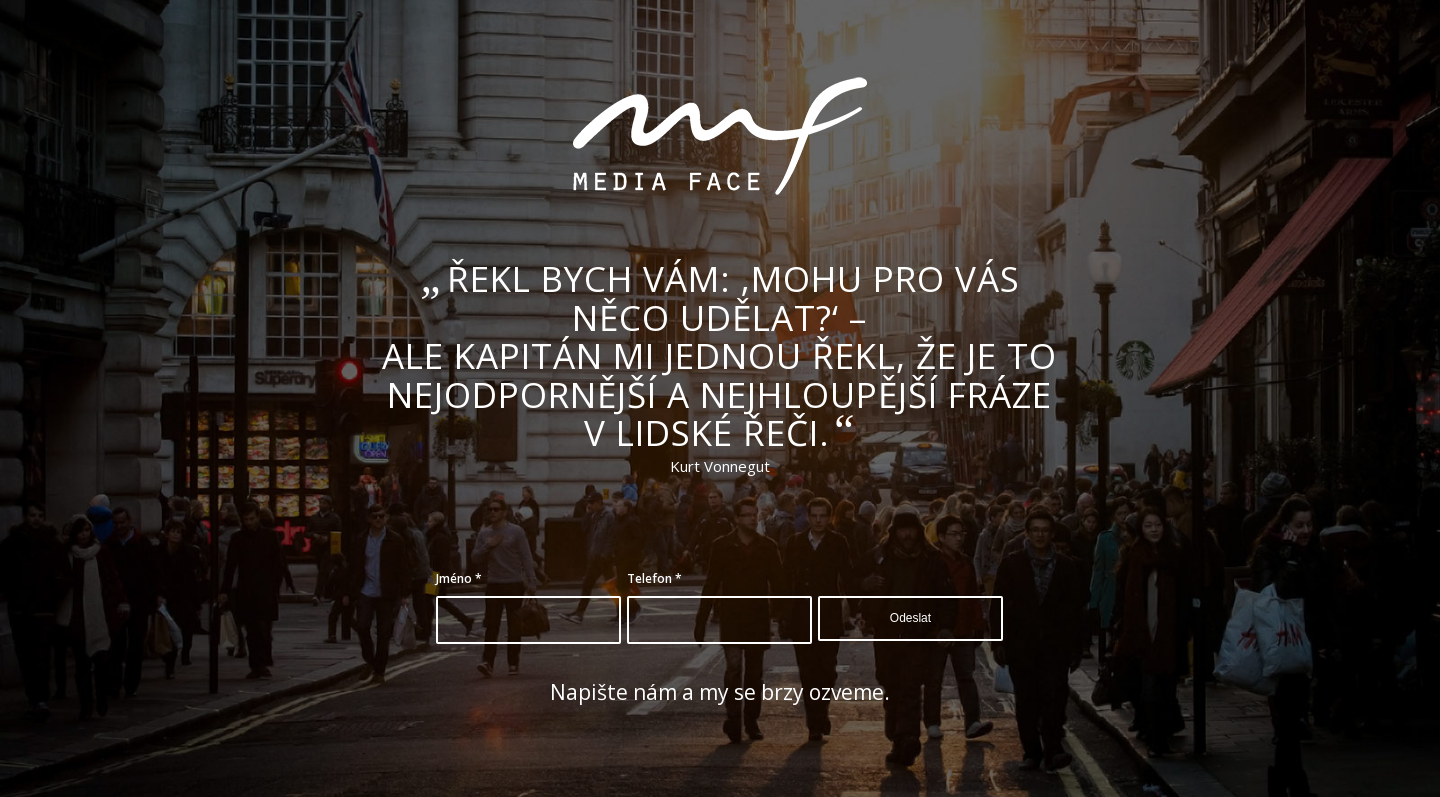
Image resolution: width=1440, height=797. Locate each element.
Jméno (459, 578)
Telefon (654, 578)
